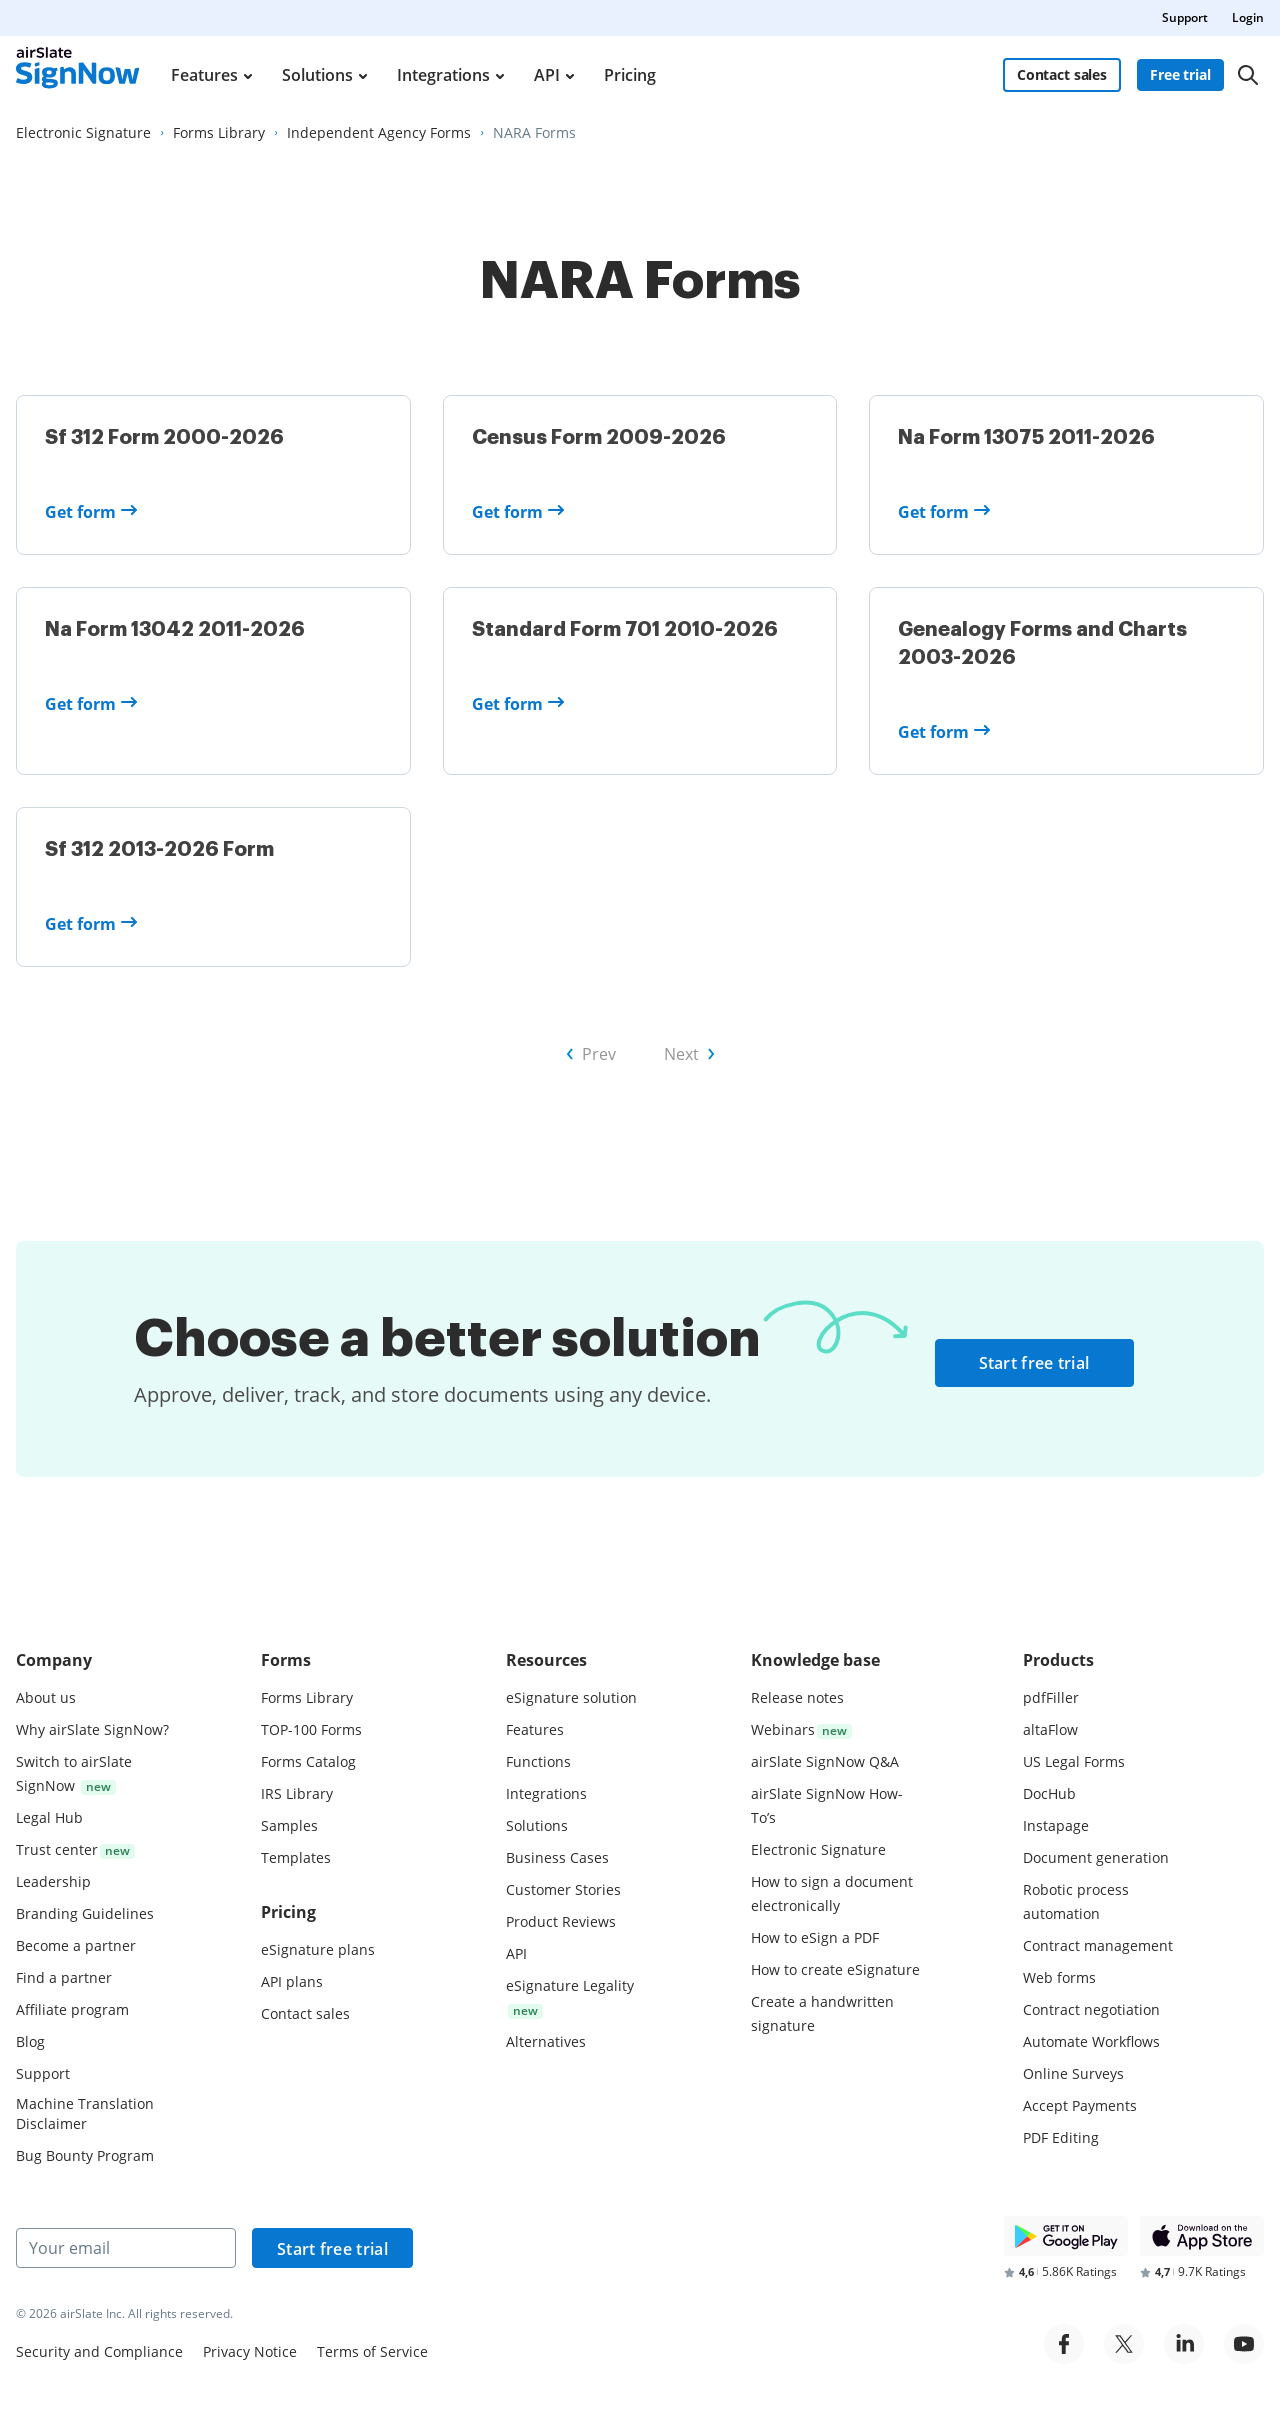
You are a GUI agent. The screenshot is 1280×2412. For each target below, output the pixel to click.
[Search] (1248, 75)
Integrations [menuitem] (443, 75)
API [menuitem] (547, 75)
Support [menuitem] (1185, 17)
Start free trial (1034, 1363)
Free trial (1180, 74)
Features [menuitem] (204, 75)
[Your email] (126, 2248)
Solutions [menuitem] (317, 75)
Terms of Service (372, 2351)
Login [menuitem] (1248, 17)
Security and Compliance (99, 2351)
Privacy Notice (250, 2351)
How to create (835, 1969)
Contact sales (1062, 74)
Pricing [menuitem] (630, 75)
